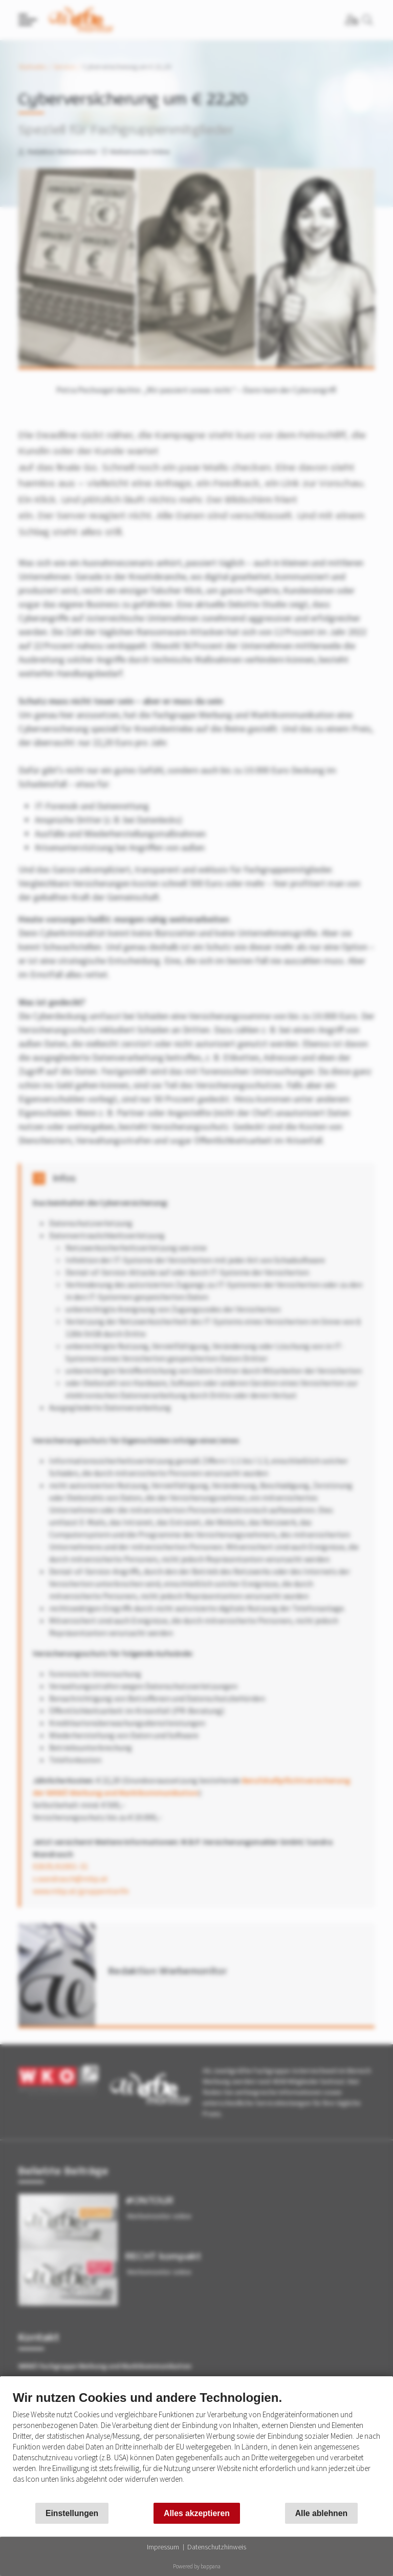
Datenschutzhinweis (216, 2546)
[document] (196, 2445)
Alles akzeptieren (197, 2513)
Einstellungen (72, 2513)
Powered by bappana (197, 2566)
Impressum (163, 2546)
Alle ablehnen (321, 2513)
